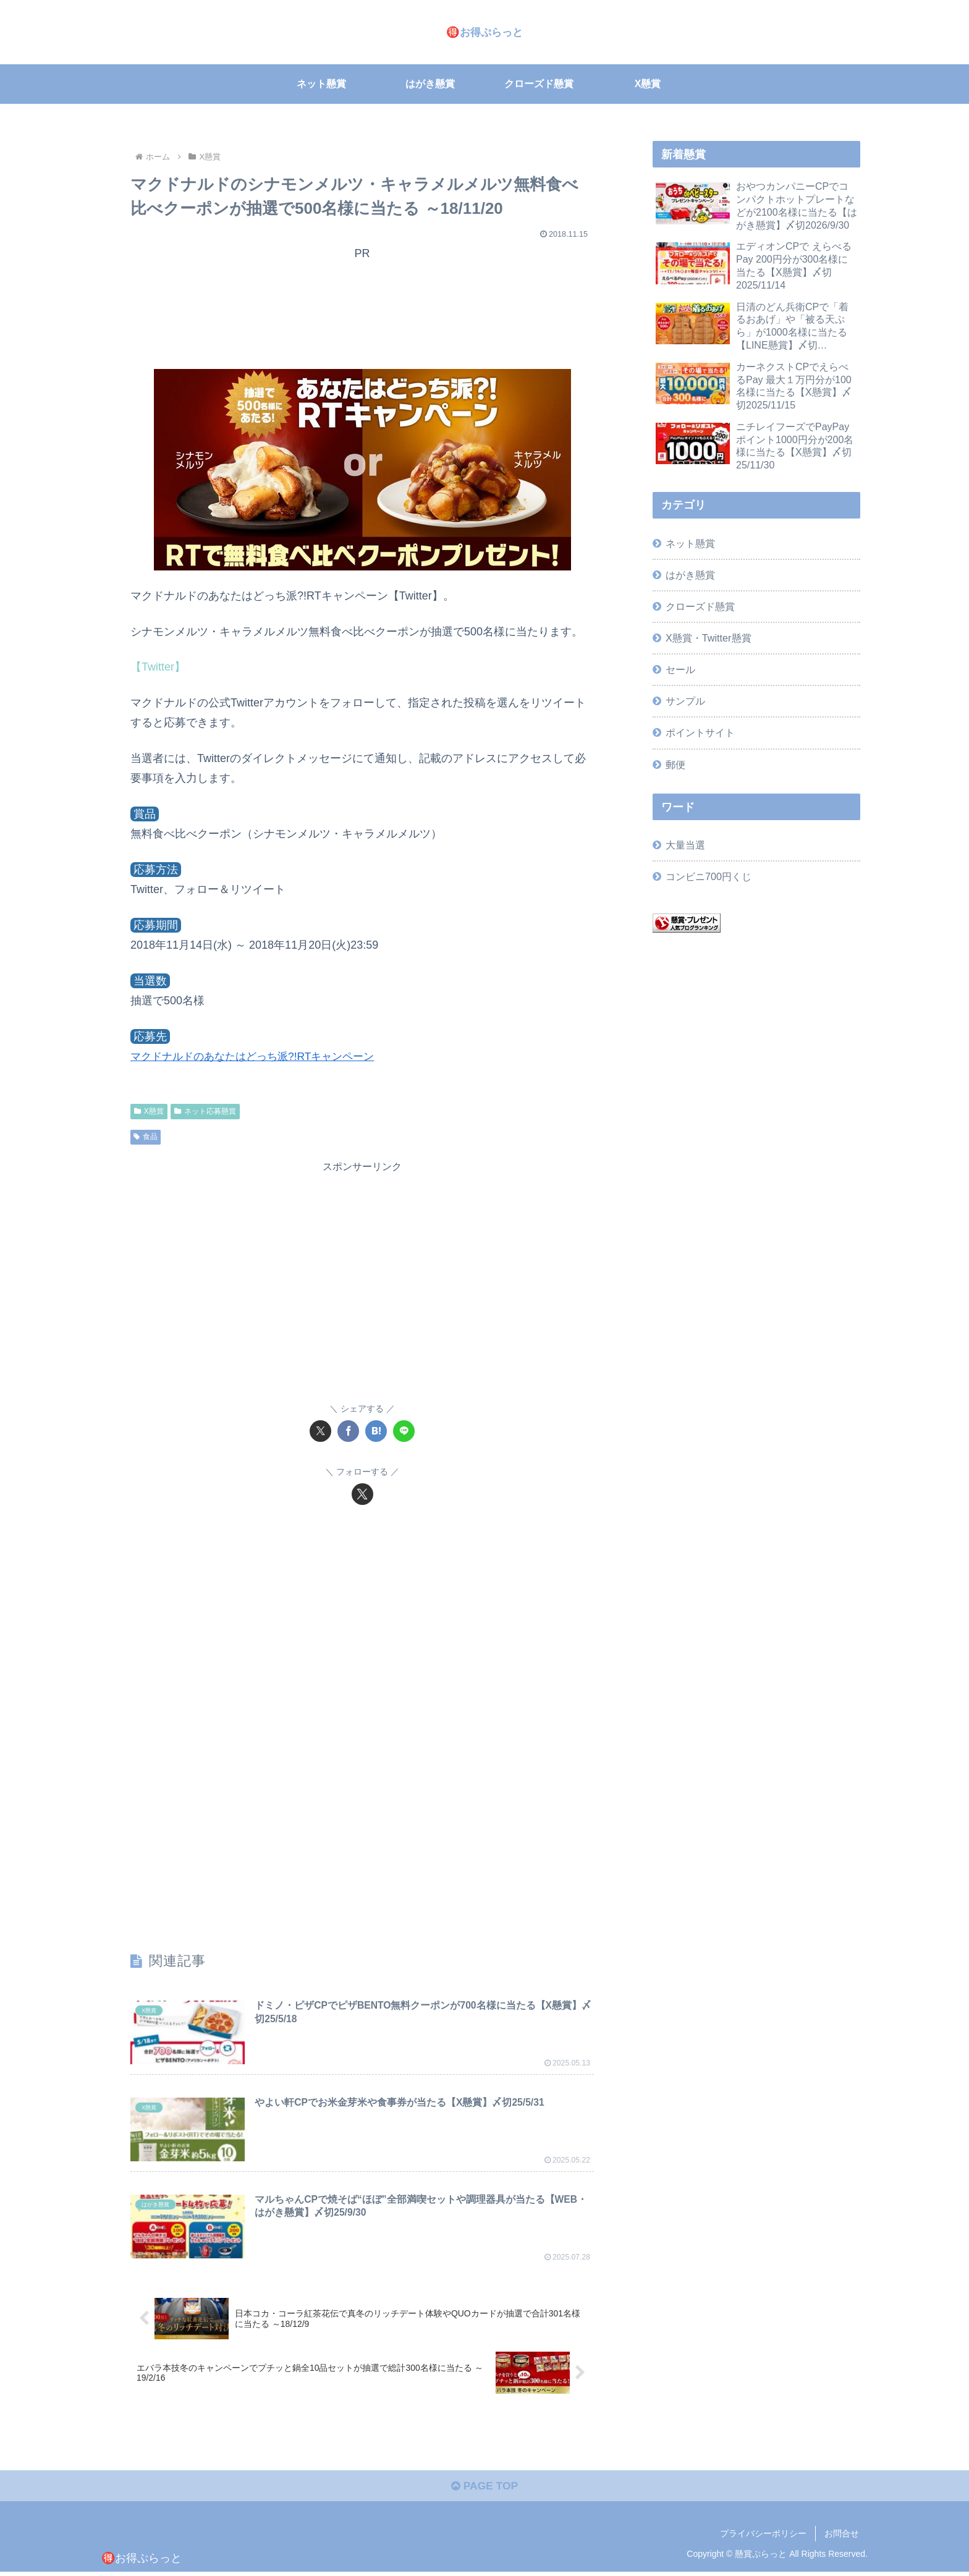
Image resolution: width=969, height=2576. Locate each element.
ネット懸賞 (690, 543)
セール (680, 669)
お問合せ (841, 2537)
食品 (145, 1136)
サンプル (685, 700)
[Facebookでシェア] (348, 1431)
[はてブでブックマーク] (376, 1431)
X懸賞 (149, 1111)
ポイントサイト (700, 732)
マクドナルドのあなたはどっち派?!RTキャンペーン (259, 1056)
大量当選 (685, 844)
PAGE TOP (484, 2490)
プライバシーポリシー (763, 2537)
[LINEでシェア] (404, 1431)
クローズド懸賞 (700, 606)
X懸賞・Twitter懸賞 (708, 637)
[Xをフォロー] (362, 1494)
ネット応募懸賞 (205, 1111)
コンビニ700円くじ (708, 876)
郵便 (675, 764)
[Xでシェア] (320, 1431)
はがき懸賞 (690, 574)
